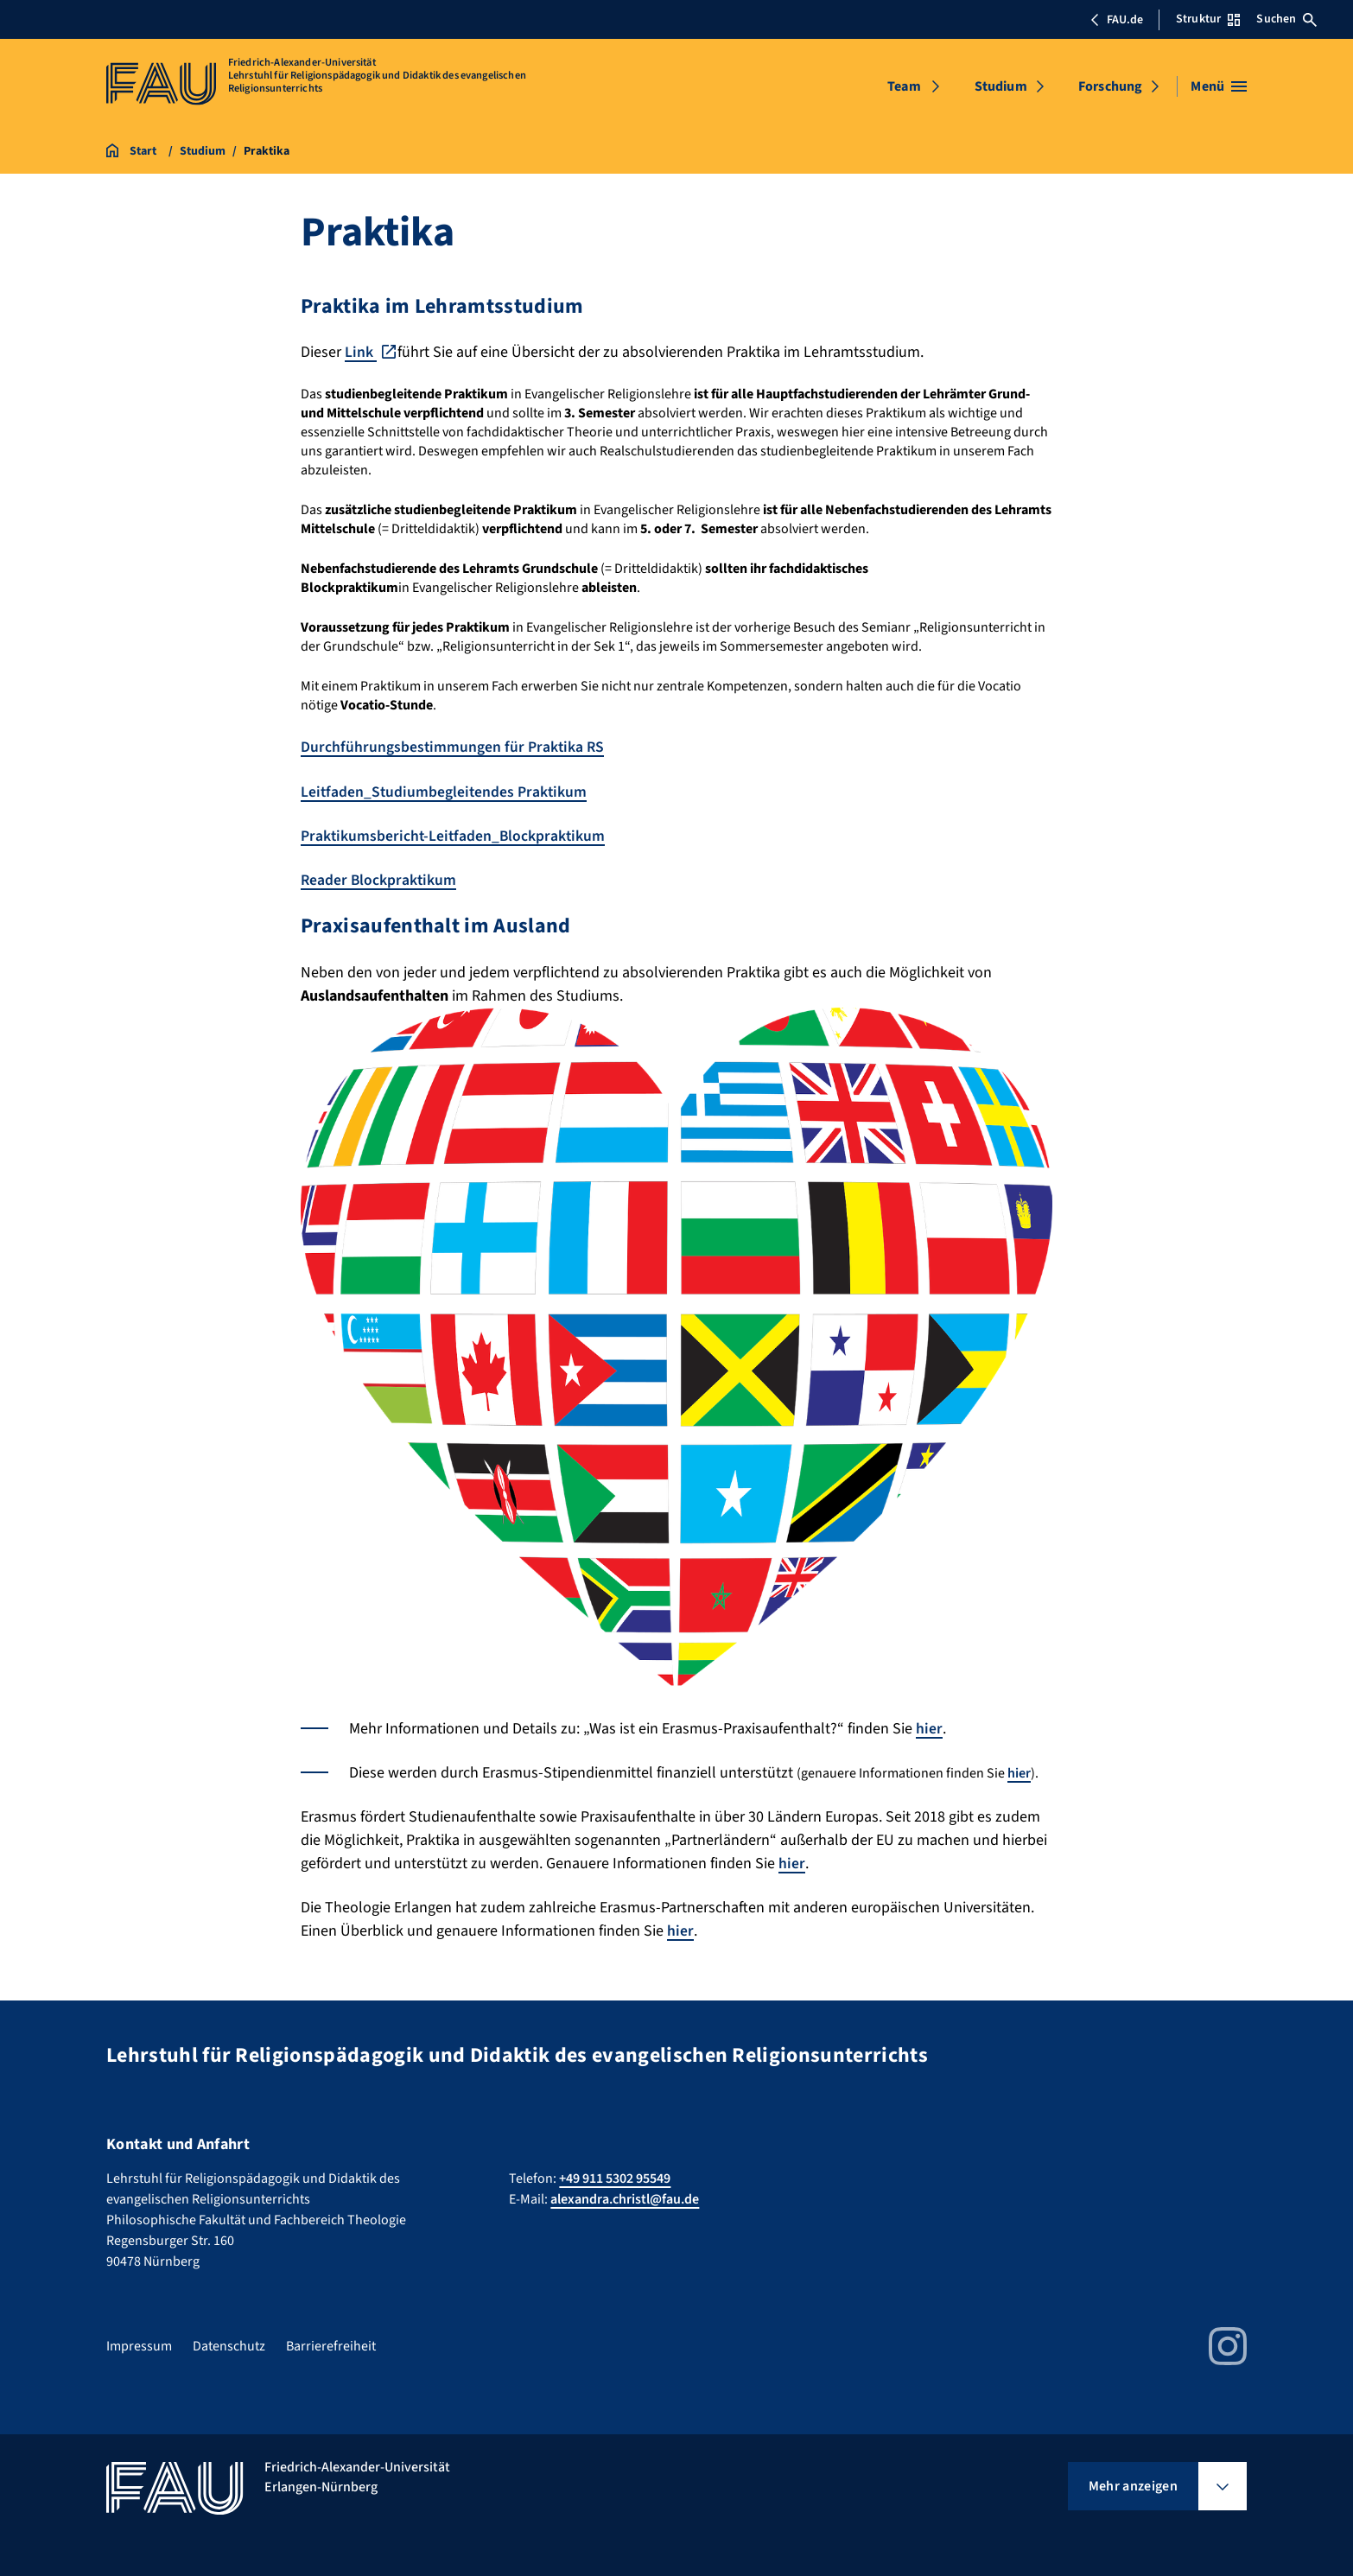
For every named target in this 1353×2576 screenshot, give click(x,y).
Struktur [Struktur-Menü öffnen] (1208, 19)
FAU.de (1116, 20)
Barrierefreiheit (331, 2344)
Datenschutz (229, 2344)
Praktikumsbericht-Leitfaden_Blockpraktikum (454, 835)
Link (361, 352)
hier (929, 1727)
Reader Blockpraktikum (379, 879)
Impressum (139, 2344)
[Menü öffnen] (1219, 86)
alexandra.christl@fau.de (624, 2197)
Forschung (1110, 86)
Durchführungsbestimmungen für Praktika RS (453, 747)
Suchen (1286, 19)
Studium (1001, 86)
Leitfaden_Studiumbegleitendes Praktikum (445, 791)
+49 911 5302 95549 (614, 2176)
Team (904, 86)
